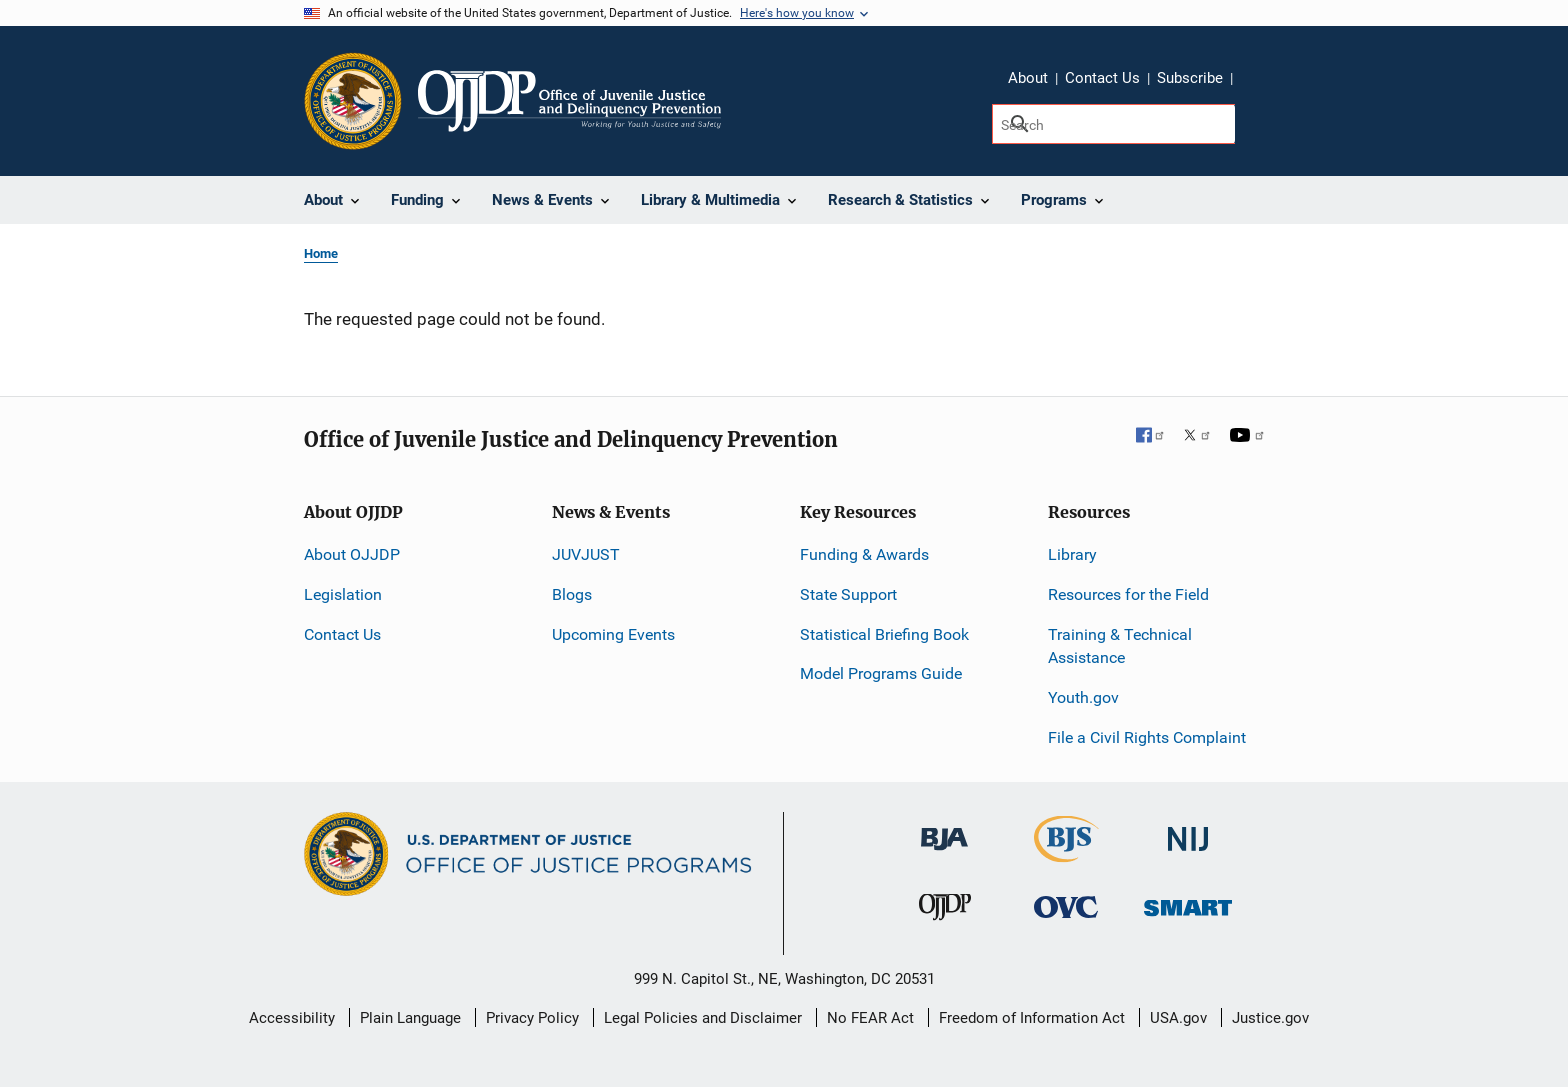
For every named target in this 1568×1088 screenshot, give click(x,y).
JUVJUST (586, 554)
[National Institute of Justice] (1188, 830)
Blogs (572, 594)
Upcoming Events (613, 634)
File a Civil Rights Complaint (1147, 737)
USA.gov (1178, 1018)
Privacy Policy (532, 1018)
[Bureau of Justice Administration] (944, 829)
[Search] (1113, 124)
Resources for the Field (1128, 594)
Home (321, 253)
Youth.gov (1083, 697)
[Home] (569, 101)
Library (1072, 554)
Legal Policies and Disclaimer (703, 1018)
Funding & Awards (864, 554)
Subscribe (1190, 78)
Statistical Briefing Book (884, 634)
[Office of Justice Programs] (353, 101)
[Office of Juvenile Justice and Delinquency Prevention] (945, 911)
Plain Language (410, 1018)
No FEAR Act (870, 1018)
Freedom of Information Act (1032, 1018)
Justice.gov (1270, 1018)
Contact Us (1102, 78)
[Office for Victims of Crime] (1066, 906)
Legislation (343, 594)
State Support (848, 594)
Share (1255, 81)
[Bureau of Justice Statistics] (1066, 853)
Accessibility (292, 1018)
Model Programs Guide (881, 673)
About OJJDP (352, 554)
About (1028, 78)
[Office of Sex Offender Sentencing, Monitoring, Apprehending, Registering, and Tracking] (1188, 902)
